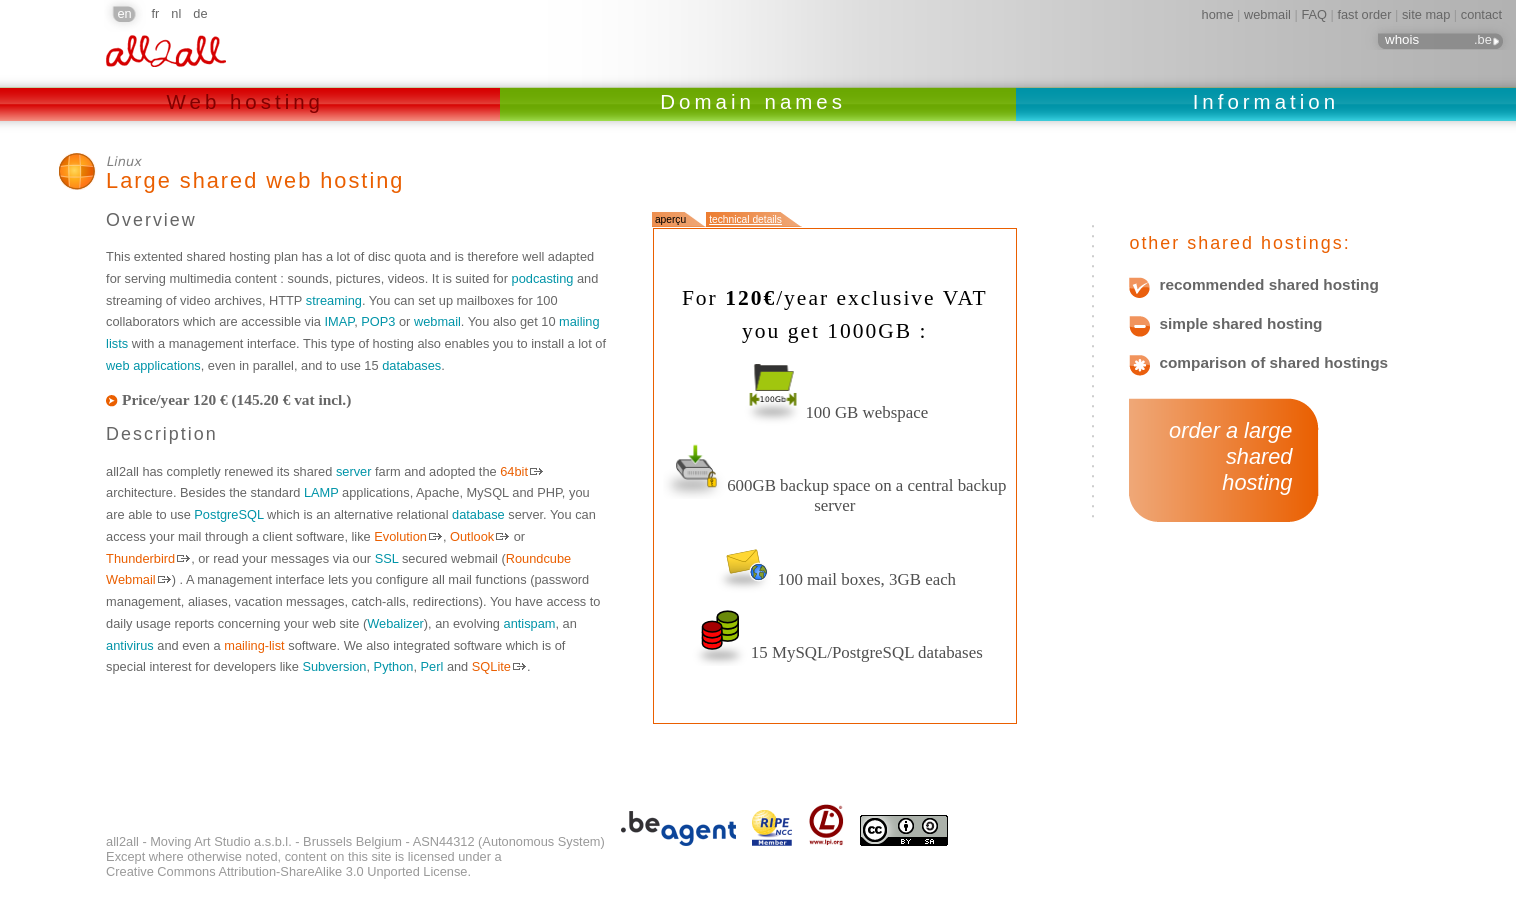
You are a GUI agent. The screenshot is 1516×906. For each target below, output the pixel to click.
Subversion (334, 666)
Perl (432, 666)
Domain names (757, 101)
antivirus (130, 645)
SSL (387, 558)
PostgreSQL (228, 514)
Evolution (400, 536)
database (478, 514)
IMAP (339, 321)
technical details (745, 219)
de (200, 13)
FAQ (1314, 14)
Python (394, 666)
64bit (514, 471)
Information (1266, 101)
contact (1481, 14)
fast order (1364, 14)
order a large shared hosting (1224, 457)
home (1218, 14)
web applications (153, 365)
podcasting (543, 278)
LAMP (321, 492)
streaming (334, 300)
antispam (530, 623)
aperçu (670, 219)
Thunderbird (140, 558)
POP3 (378, 321)
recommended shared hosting (1268, 285)
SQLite (491, 666)
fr (156, 13)
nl (176, 13)
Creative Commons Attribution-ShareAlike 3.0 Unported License (286, 871)
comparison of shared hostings (1273, 363)
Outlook (472, 536)
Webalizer (395, 623)
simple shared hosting (1240, 324)
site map (1426, 14)
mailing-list (254, 645)
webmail (1267, 14)
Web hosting (250, 101)
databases (411, 365)
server (354, 471)
